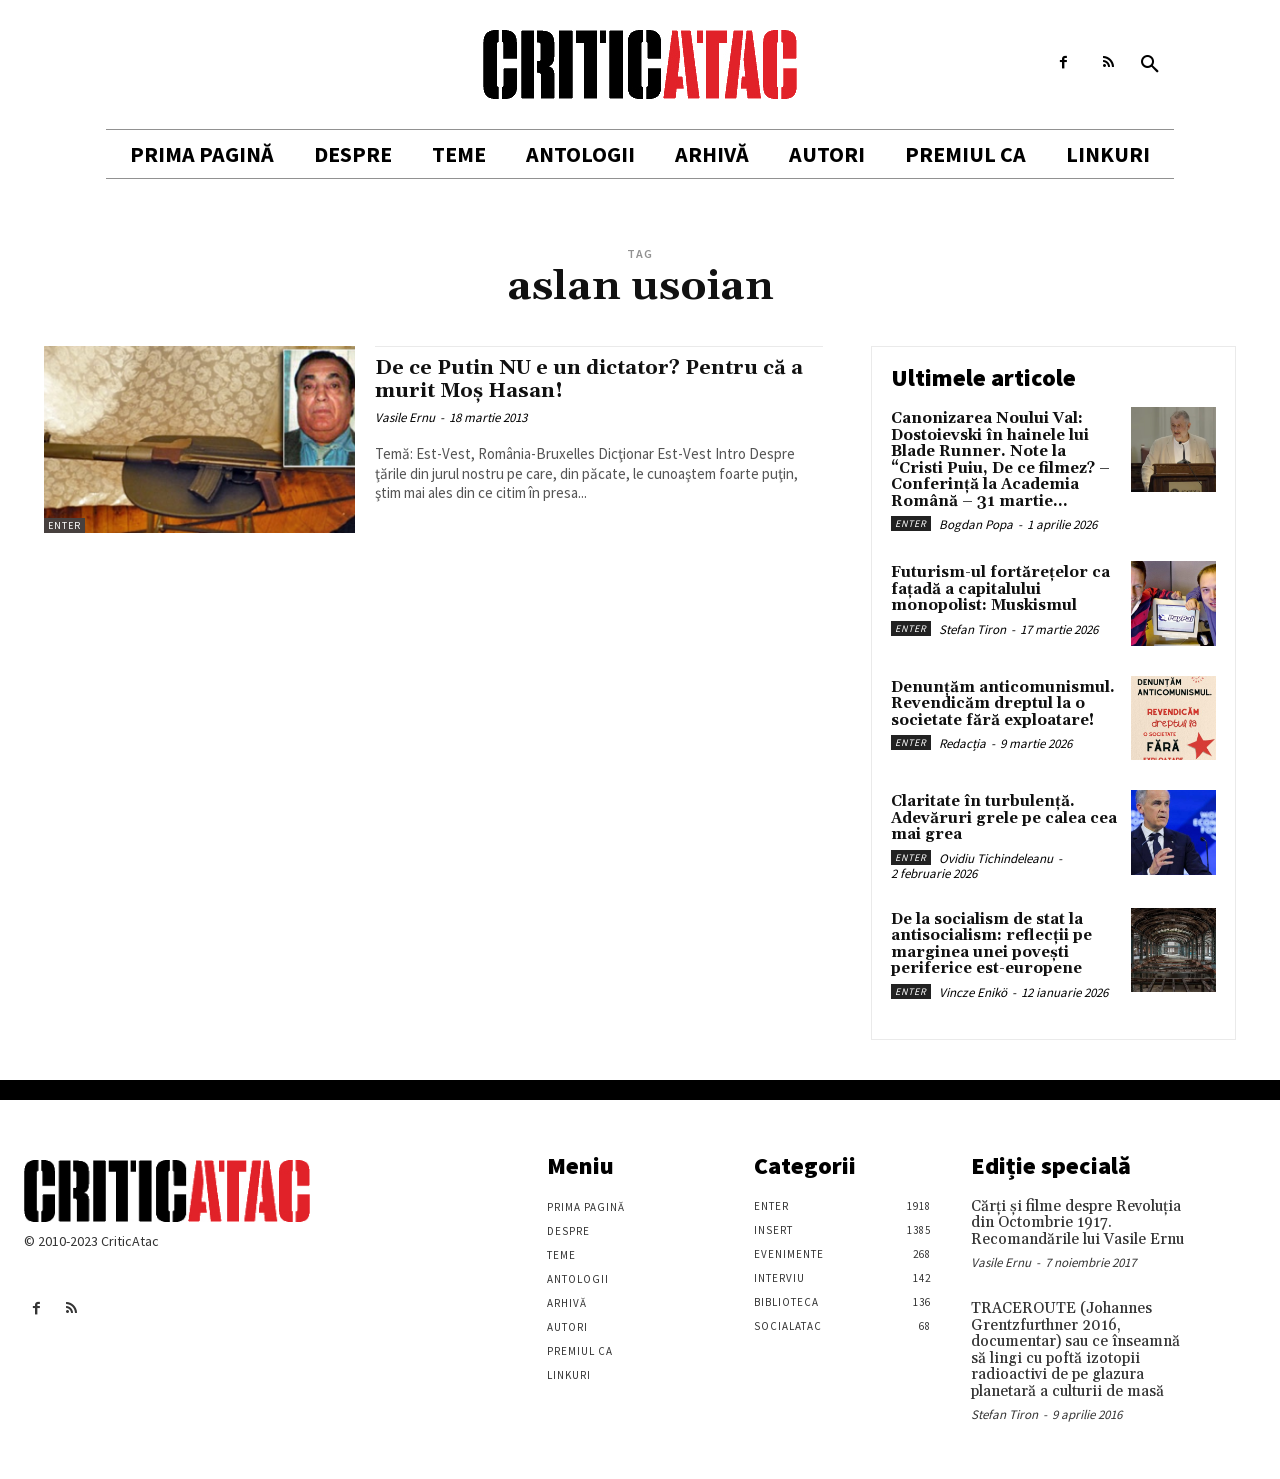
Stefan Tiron (972, 629)
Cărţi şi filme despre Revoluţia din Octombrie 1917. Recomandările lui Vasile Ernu (1077, 1223)
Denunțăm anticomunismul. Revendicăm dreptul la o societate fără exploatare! (1003, 704)
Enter (64, 525)
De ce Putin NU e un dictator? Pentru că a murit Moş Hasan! (590, 379)
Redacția (962, 743)
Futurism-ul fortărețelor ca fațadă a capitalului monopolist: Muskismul (1000, 589)
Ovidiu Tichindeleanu (996, 858)
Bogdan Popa (976, 524)
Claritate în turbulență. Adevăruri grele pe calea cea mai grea (1004, 818)
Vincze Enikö (973, 992)
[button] (1150, 65)
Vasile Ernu (405, 417)
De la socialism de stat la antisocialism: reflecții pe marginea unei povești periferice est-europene (991, 944)
